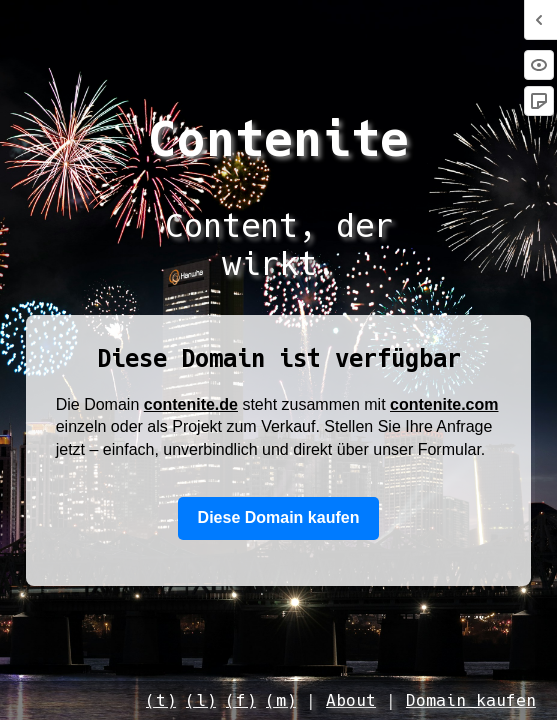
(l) (201, 700)
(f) (241, 700)
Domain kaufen (471, 700)
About (351, 700)
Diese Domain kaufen (279, 517)
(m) (281, 700)
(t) (161, 700)
